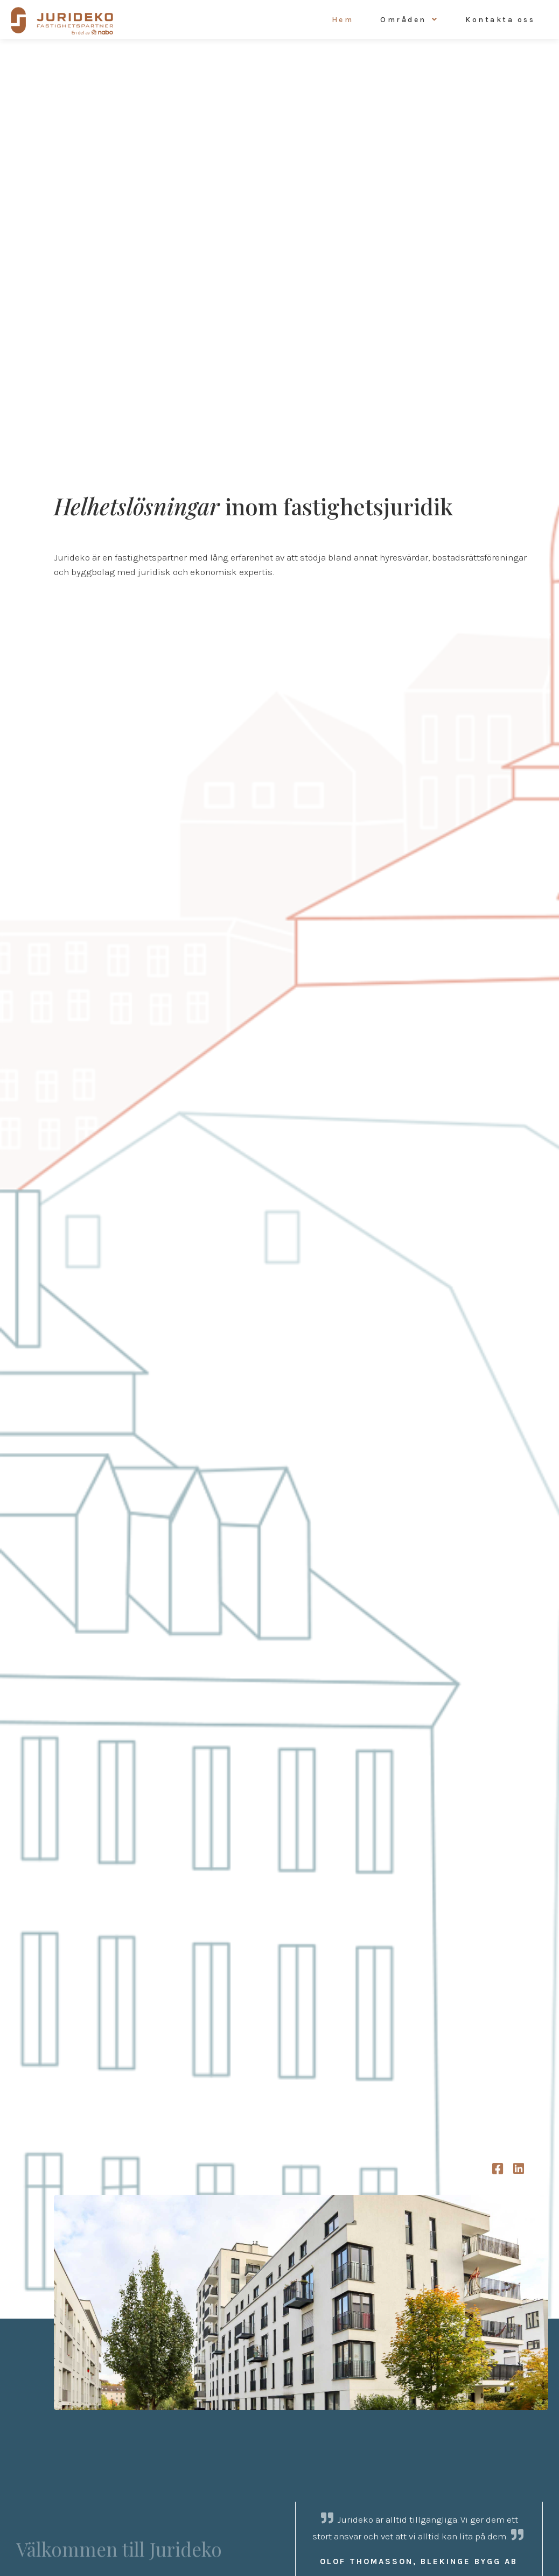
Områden (403, 19)
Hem (343, 19)
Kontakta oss (500, 19)
